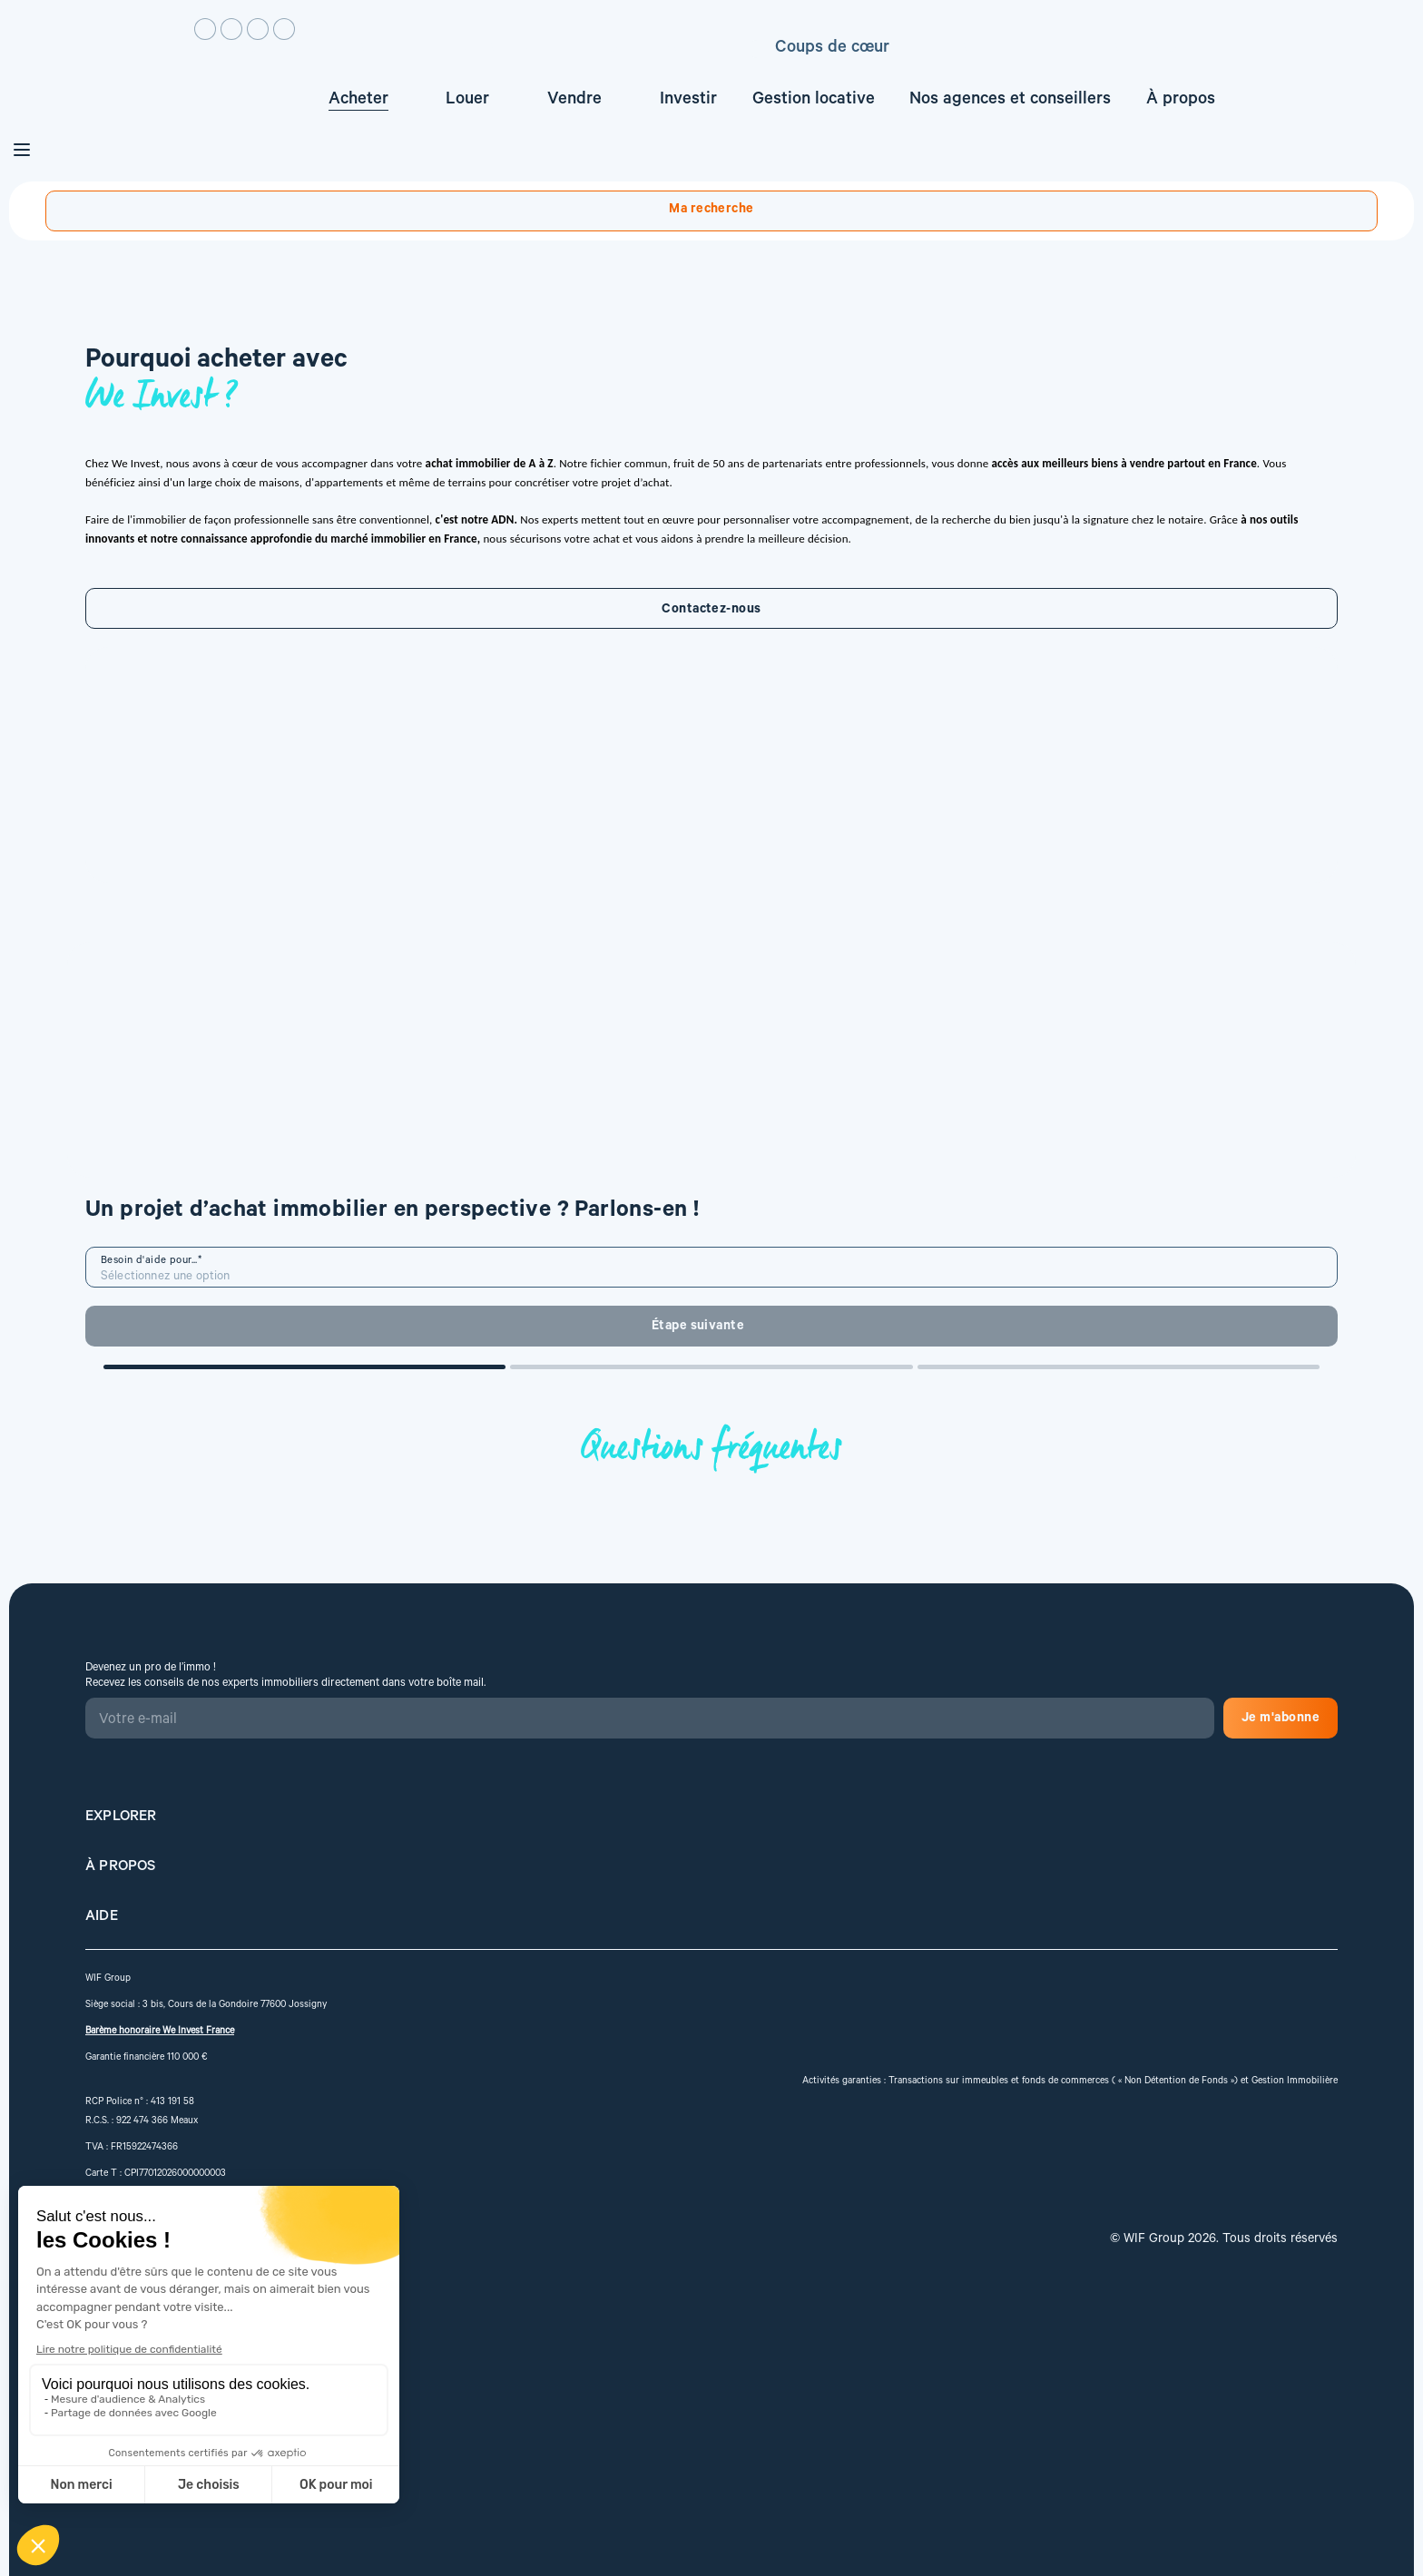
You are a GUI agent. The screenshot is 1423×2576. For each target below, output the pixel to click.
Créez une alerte (1284, 184)
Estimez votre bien (1146, 85)
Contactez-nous (268, 880)
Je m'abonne (695, 2041)
